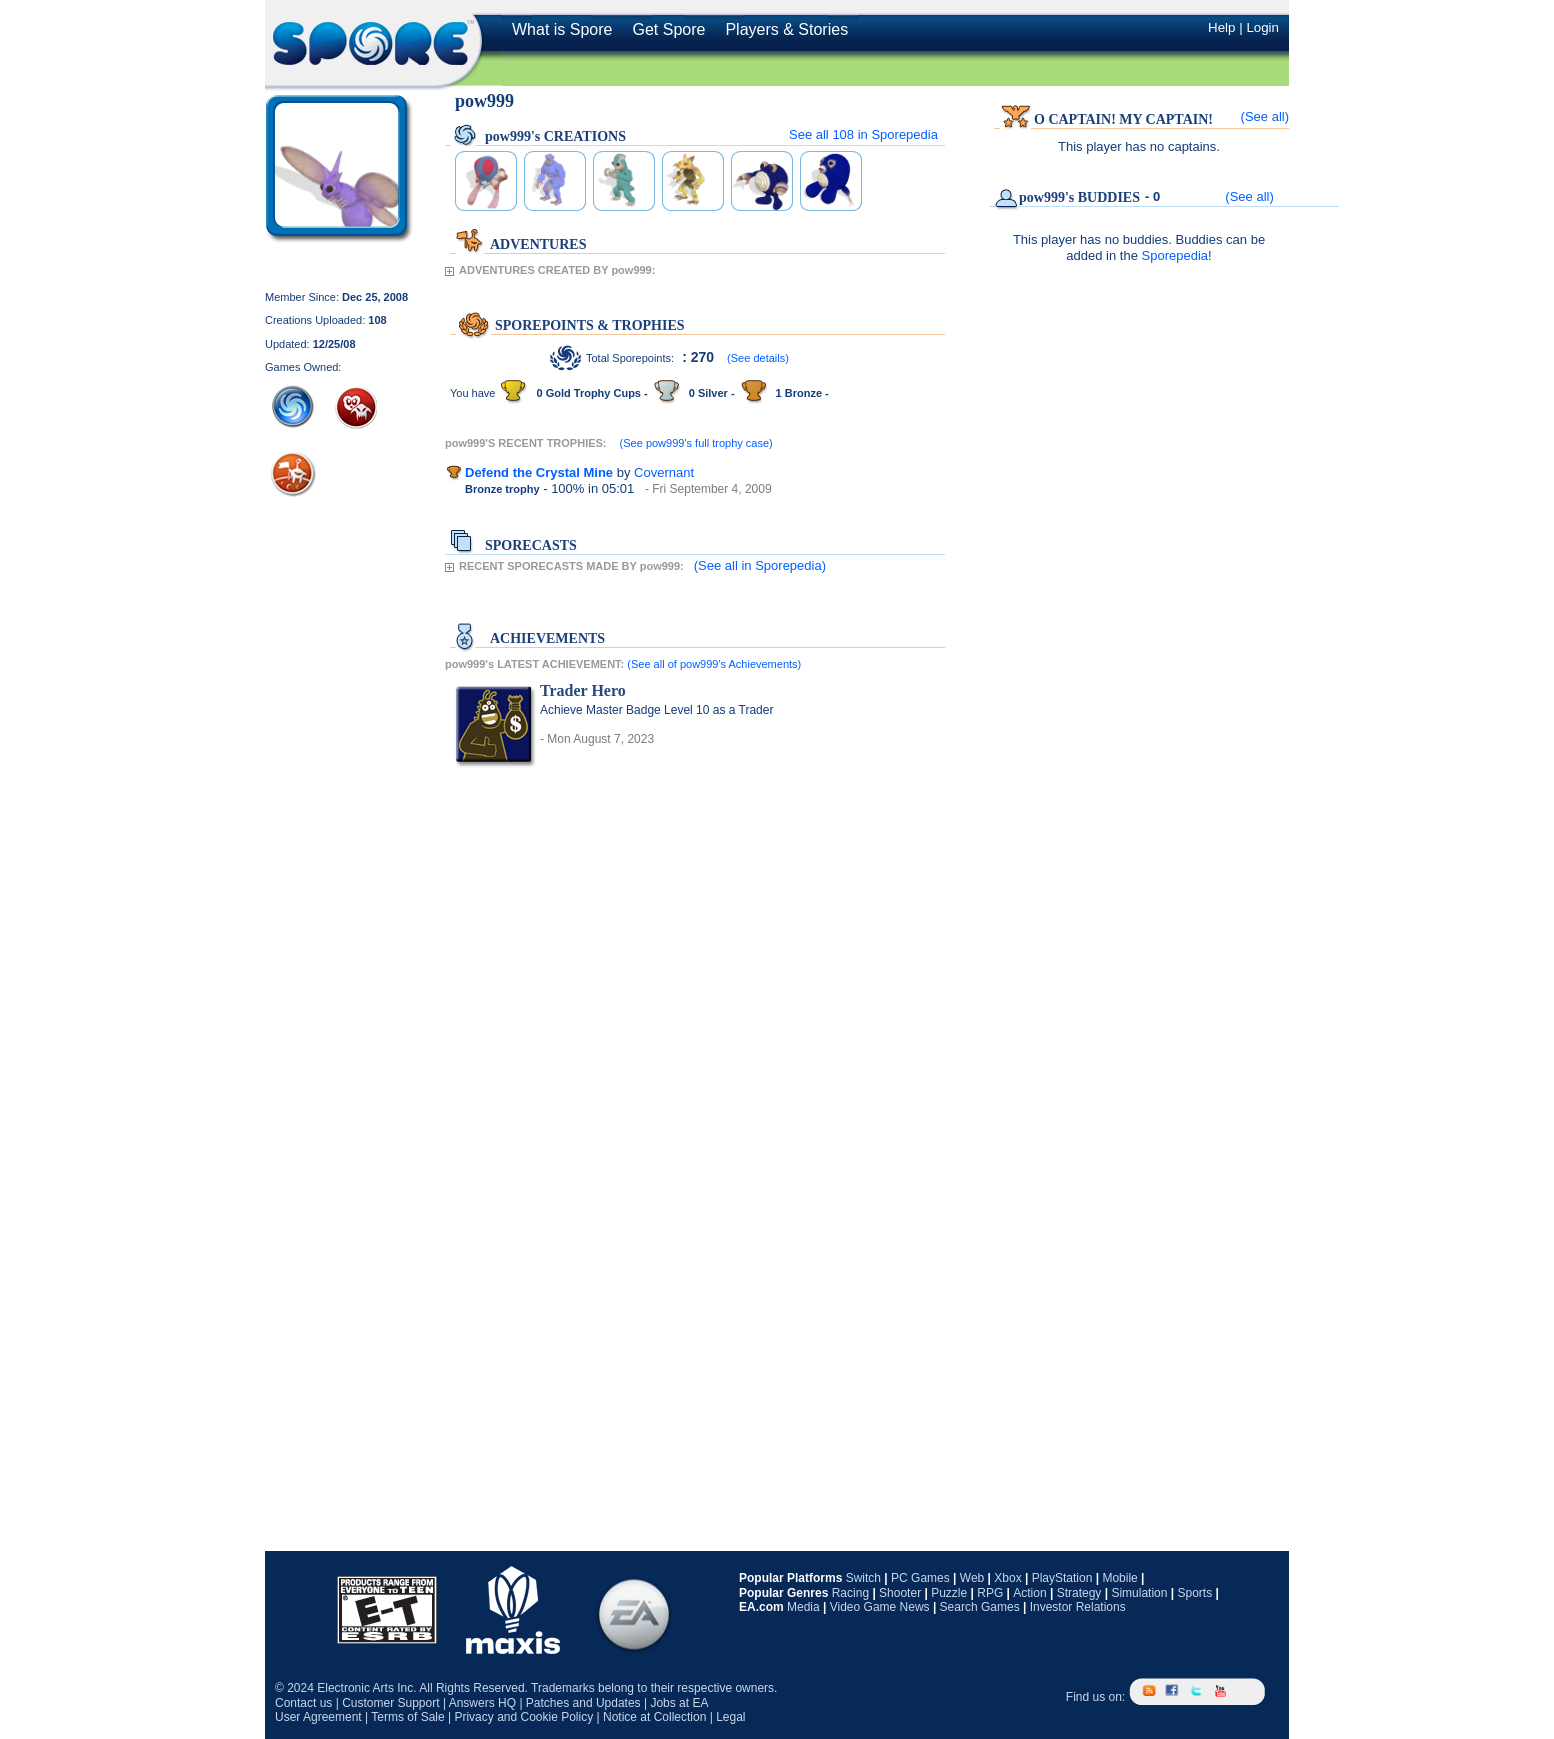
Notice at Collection (654, 1717)
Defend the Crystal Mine (539, 472)
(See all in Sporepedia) (760, 565)
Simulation (1139, 1593)
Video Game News (880, 1607)
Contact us (303, 1703)
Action (1029, 1593)
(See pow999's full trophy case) (696, 443)
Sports (1194, 1593)
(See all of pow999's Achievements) (714, 664)
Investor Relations (1078, 1607)
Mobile (1119, 1578)
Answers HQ (482, 1703)
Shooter (900, 1593)
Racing (850, 1593)
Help (1221, 27)
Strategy (1079, 1593)
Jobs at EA (679, 1703)
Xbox (1007, 1578)
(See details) (758, 358)
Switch (863, 1578)
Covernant (664, 472)
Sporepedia (1175, 255)
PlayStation (1062, 1578)
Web (972, 1578)
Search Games (980, 1607)
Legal (730, 1717)
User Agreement (318, 1717)
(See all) (1265, 116)
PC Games (920, 1578)
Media (803, 1607)
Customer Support (390, 1703)
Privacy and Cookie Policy (523, 1717)
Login (1262, 27)
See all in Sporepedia (863, 134)
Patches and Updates (583, 1703)
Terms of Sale (407, 1717)
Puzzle (949, 1593)
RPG (990, 1593)
